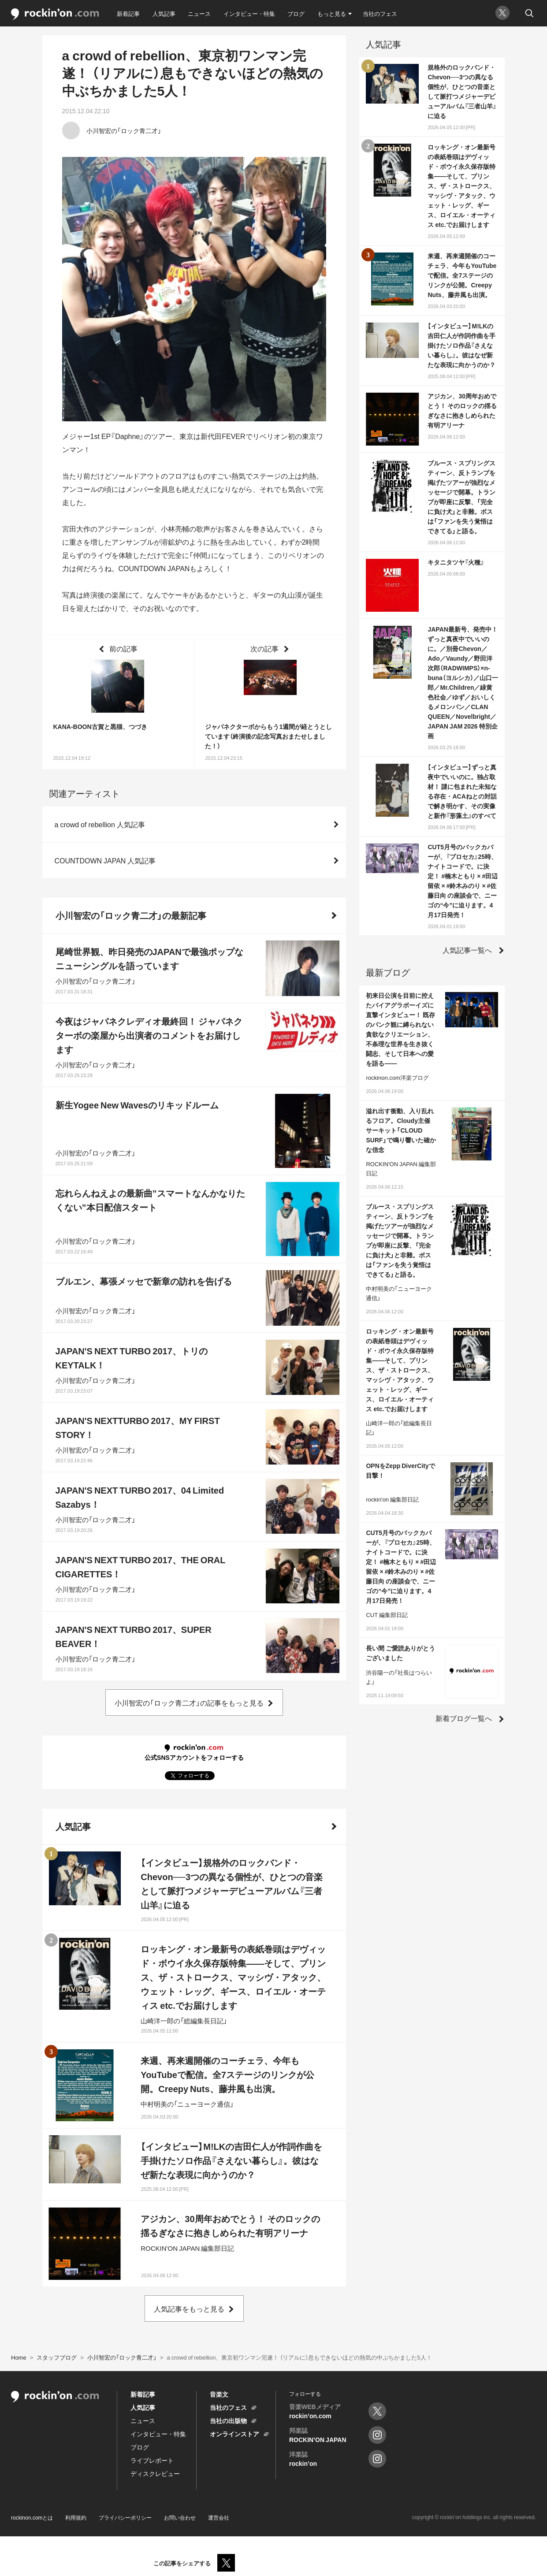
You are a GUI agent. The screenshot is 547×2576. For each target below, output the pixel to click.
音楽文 (219, 2394)
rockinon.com (55, 14)
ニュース (199, 13)
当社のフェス (380, 13)
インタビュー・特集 (249, 13)
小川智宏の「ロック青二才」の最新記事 (131, 915)
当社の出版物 (228, 2420)
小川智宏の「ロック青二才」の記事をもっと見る (189, 1702)
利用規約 (75, 2517)
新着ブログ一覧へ (463, 1718)
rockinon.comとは (32, 2517)
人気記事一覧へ (467, 949)
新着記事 (128, 13)
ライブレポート (152, 2460)
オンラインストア (234, 2433)
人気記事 (164, 13)
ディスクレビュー (155, 2473)
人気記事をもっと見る (189, 2308)
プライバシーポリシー (125, 2517)
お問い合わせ (180, 2517)
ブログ (296, 13)
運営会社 (218, 2517)
